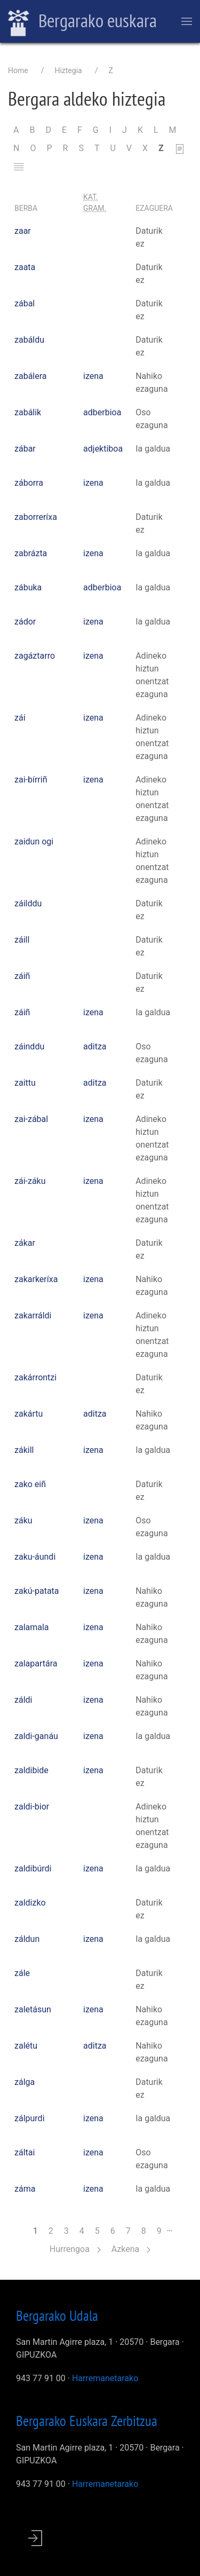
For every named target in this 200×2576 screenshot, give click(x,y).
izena (93, 376)
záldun (26, 1939)
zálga (24, 2082)
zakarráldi (33, 1315)
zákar (24, 1243)
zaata (24, 267)
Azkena (130, 2249)
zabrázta (30, 553)
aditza (95, 1046)
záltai (24, 2152)
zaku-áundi (34, 1557)
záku (23, 1520)
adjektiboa (103, 449)
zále (22, 1973)
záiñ (22, 976)
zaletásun (32, 2009)
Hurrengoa (75, 2249)
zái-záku (30, 1181)
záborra (28, 483)
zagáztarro (34, 656)
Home (18, 70)
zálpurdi (29, 2118)
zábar (25, 449)
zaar (22, 231)
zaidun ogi (33, 841)
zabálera (30, 376)
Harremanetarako (105, 2378)
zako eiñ (30, 1484)
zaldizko (30, 1903)
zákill (24, 1450)
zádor (25, 622)
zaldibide (31, 1770)
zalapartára (35, 1663)
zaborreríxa (35, 517)
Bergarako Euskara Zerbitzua (86, 2420)
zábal (24, 303)
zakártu (28, 1414)
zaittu (25, 1083)
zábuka (28, 587)
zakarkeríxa (36, 1279)
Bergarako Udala (57, 2315)
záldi (23, 1700)
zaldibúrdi (32, 1868)
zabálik (27, 412)
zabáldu (29, 340)
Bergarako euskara (82, 22)
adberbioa (102, 412)
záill (21, 940)
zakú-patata (36, 1591)
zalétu (25, 2046)
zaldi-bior (31, 1806)
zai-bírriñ (30, 780)
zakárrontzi (35, 1377)
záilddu (28, 903)
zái (20, 718)
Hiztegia (68, 70)
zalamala (31, 1627)
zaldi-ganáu (36, 1736)
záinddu (29, 1046)
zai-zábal (31, 1119)
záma (24, 2189)
